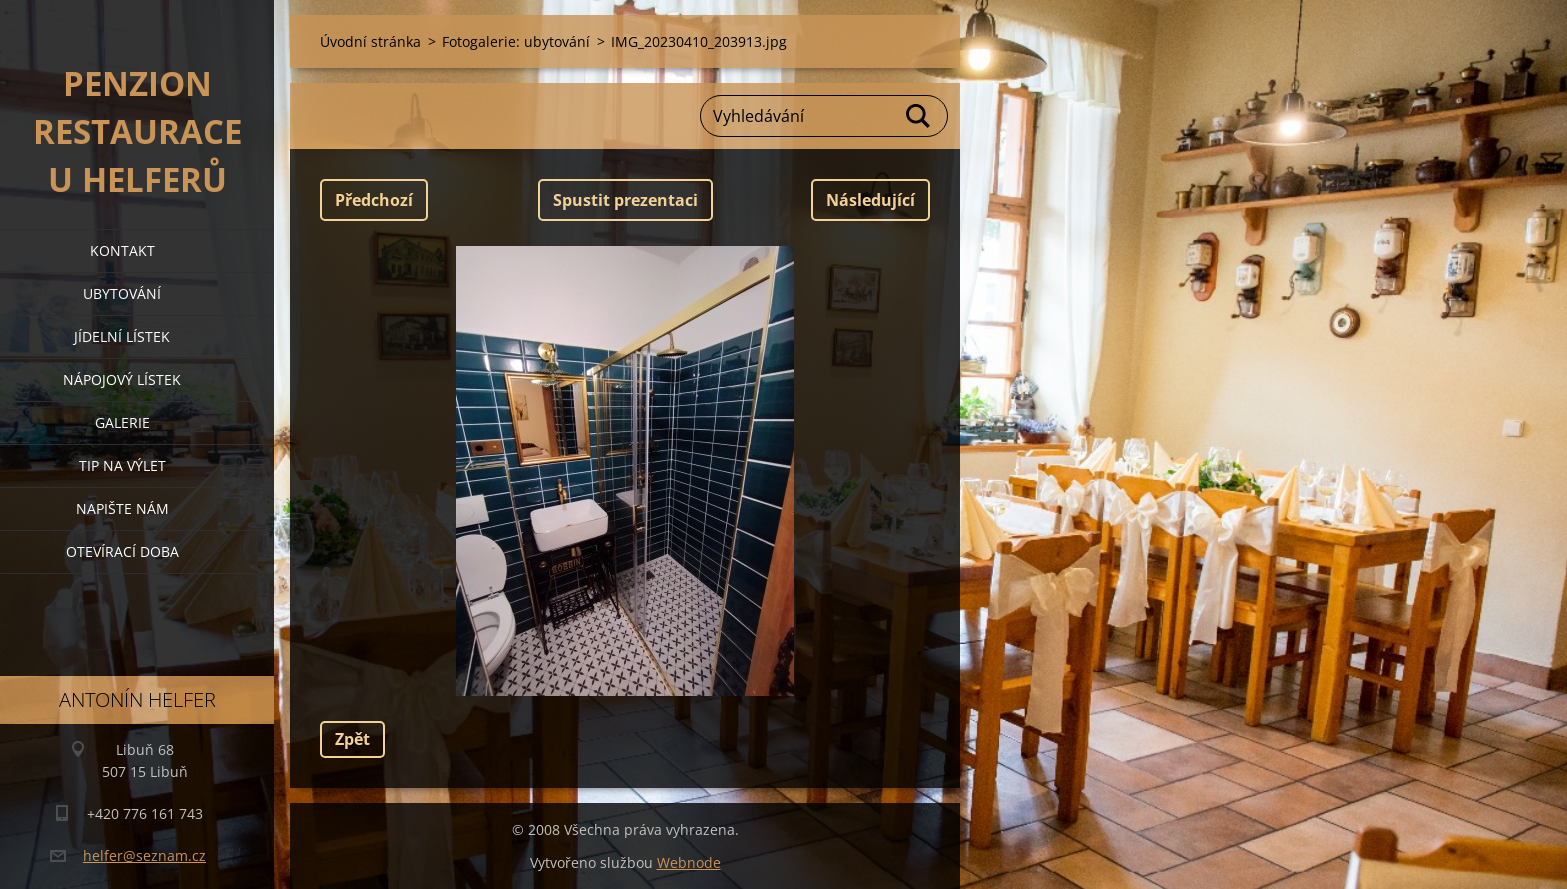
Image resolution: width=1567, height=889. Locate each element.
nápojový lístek (122, 379)
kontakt (122, 250)
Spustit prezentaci (625, 200)
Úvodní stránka (370, 41)
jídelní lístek (122, 336)
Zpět (352, 739)
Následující (870, 200)
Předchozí (374, 200)
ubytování (122, 293)
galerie (122, 422)
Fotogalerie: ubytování (516, 41)
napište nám (122, 508)
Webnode (689, 862)
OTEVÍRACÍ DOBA (122, 551)
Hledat (919, 116)
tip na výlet (122, 465)
